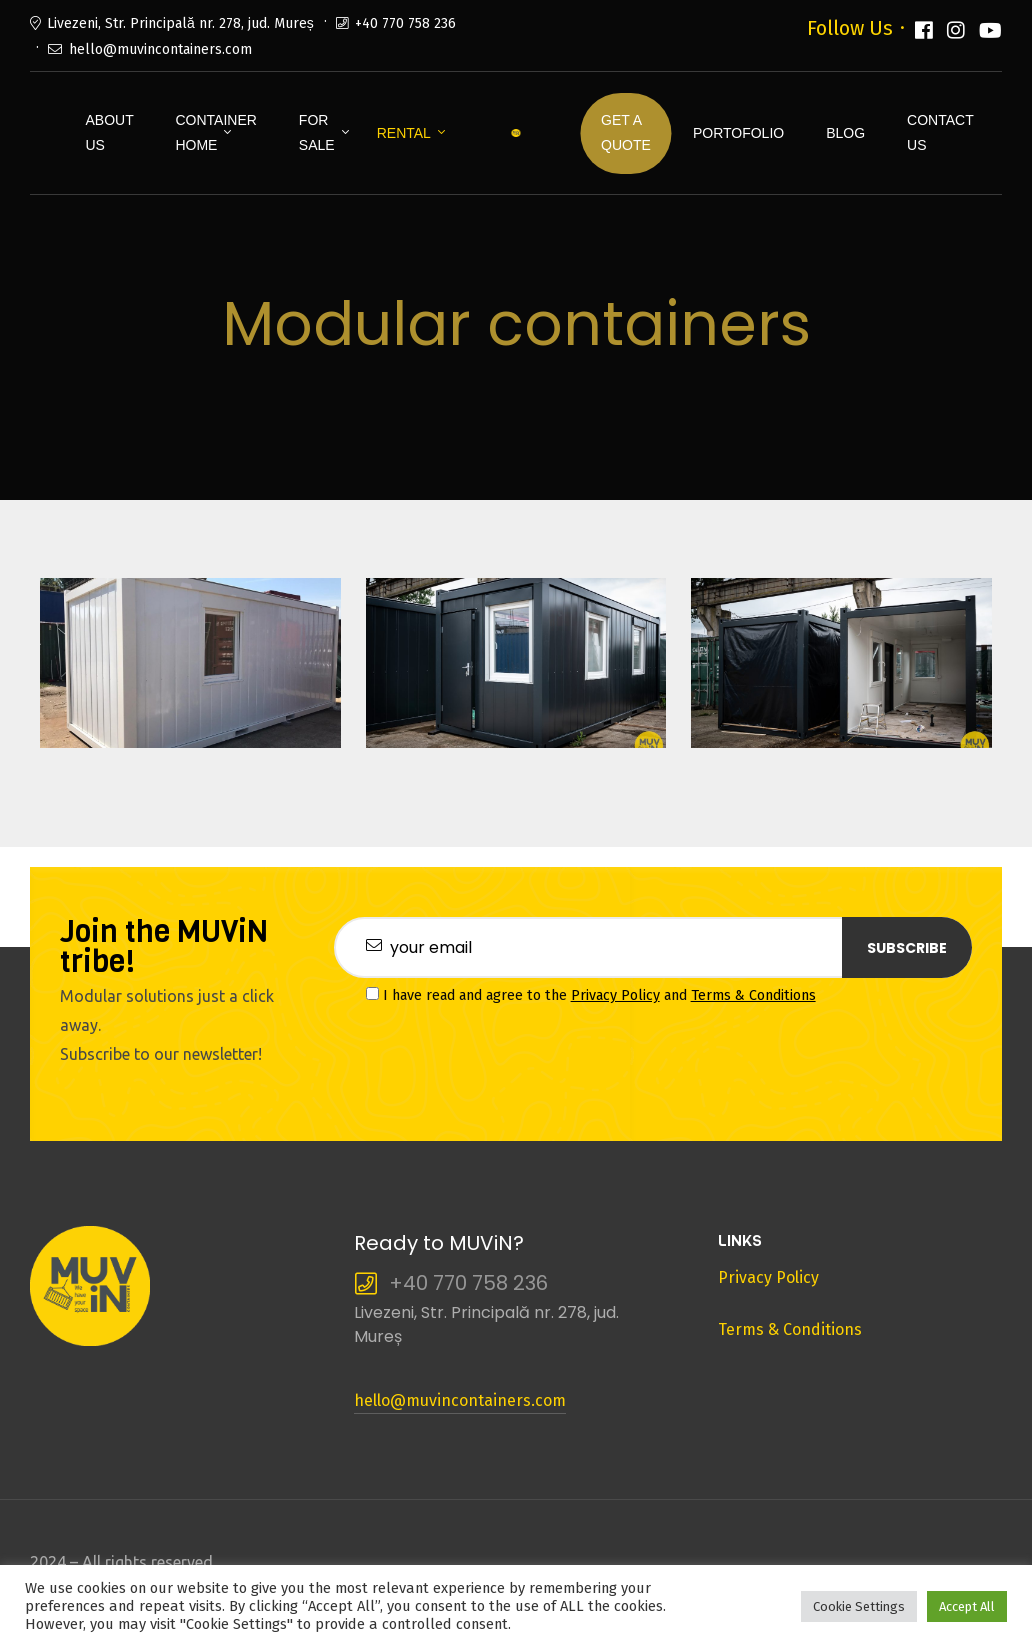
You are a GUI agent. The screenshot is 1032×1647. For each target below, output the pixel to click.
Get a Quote (626, 132)
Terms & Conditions (753, 995)
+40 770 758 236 (405, 23)
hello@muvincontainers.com (160, 49)
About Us (109, 132)
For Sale (317, 132)
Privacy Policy (615, 995)
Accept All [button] (967, 1606)
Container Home (215, 132)
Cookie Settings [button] (859, 1606)
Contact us (940, 132)
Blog (845, 133)
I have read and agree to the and (591, 995)
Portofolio (738, 133)
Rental (404, 133)
